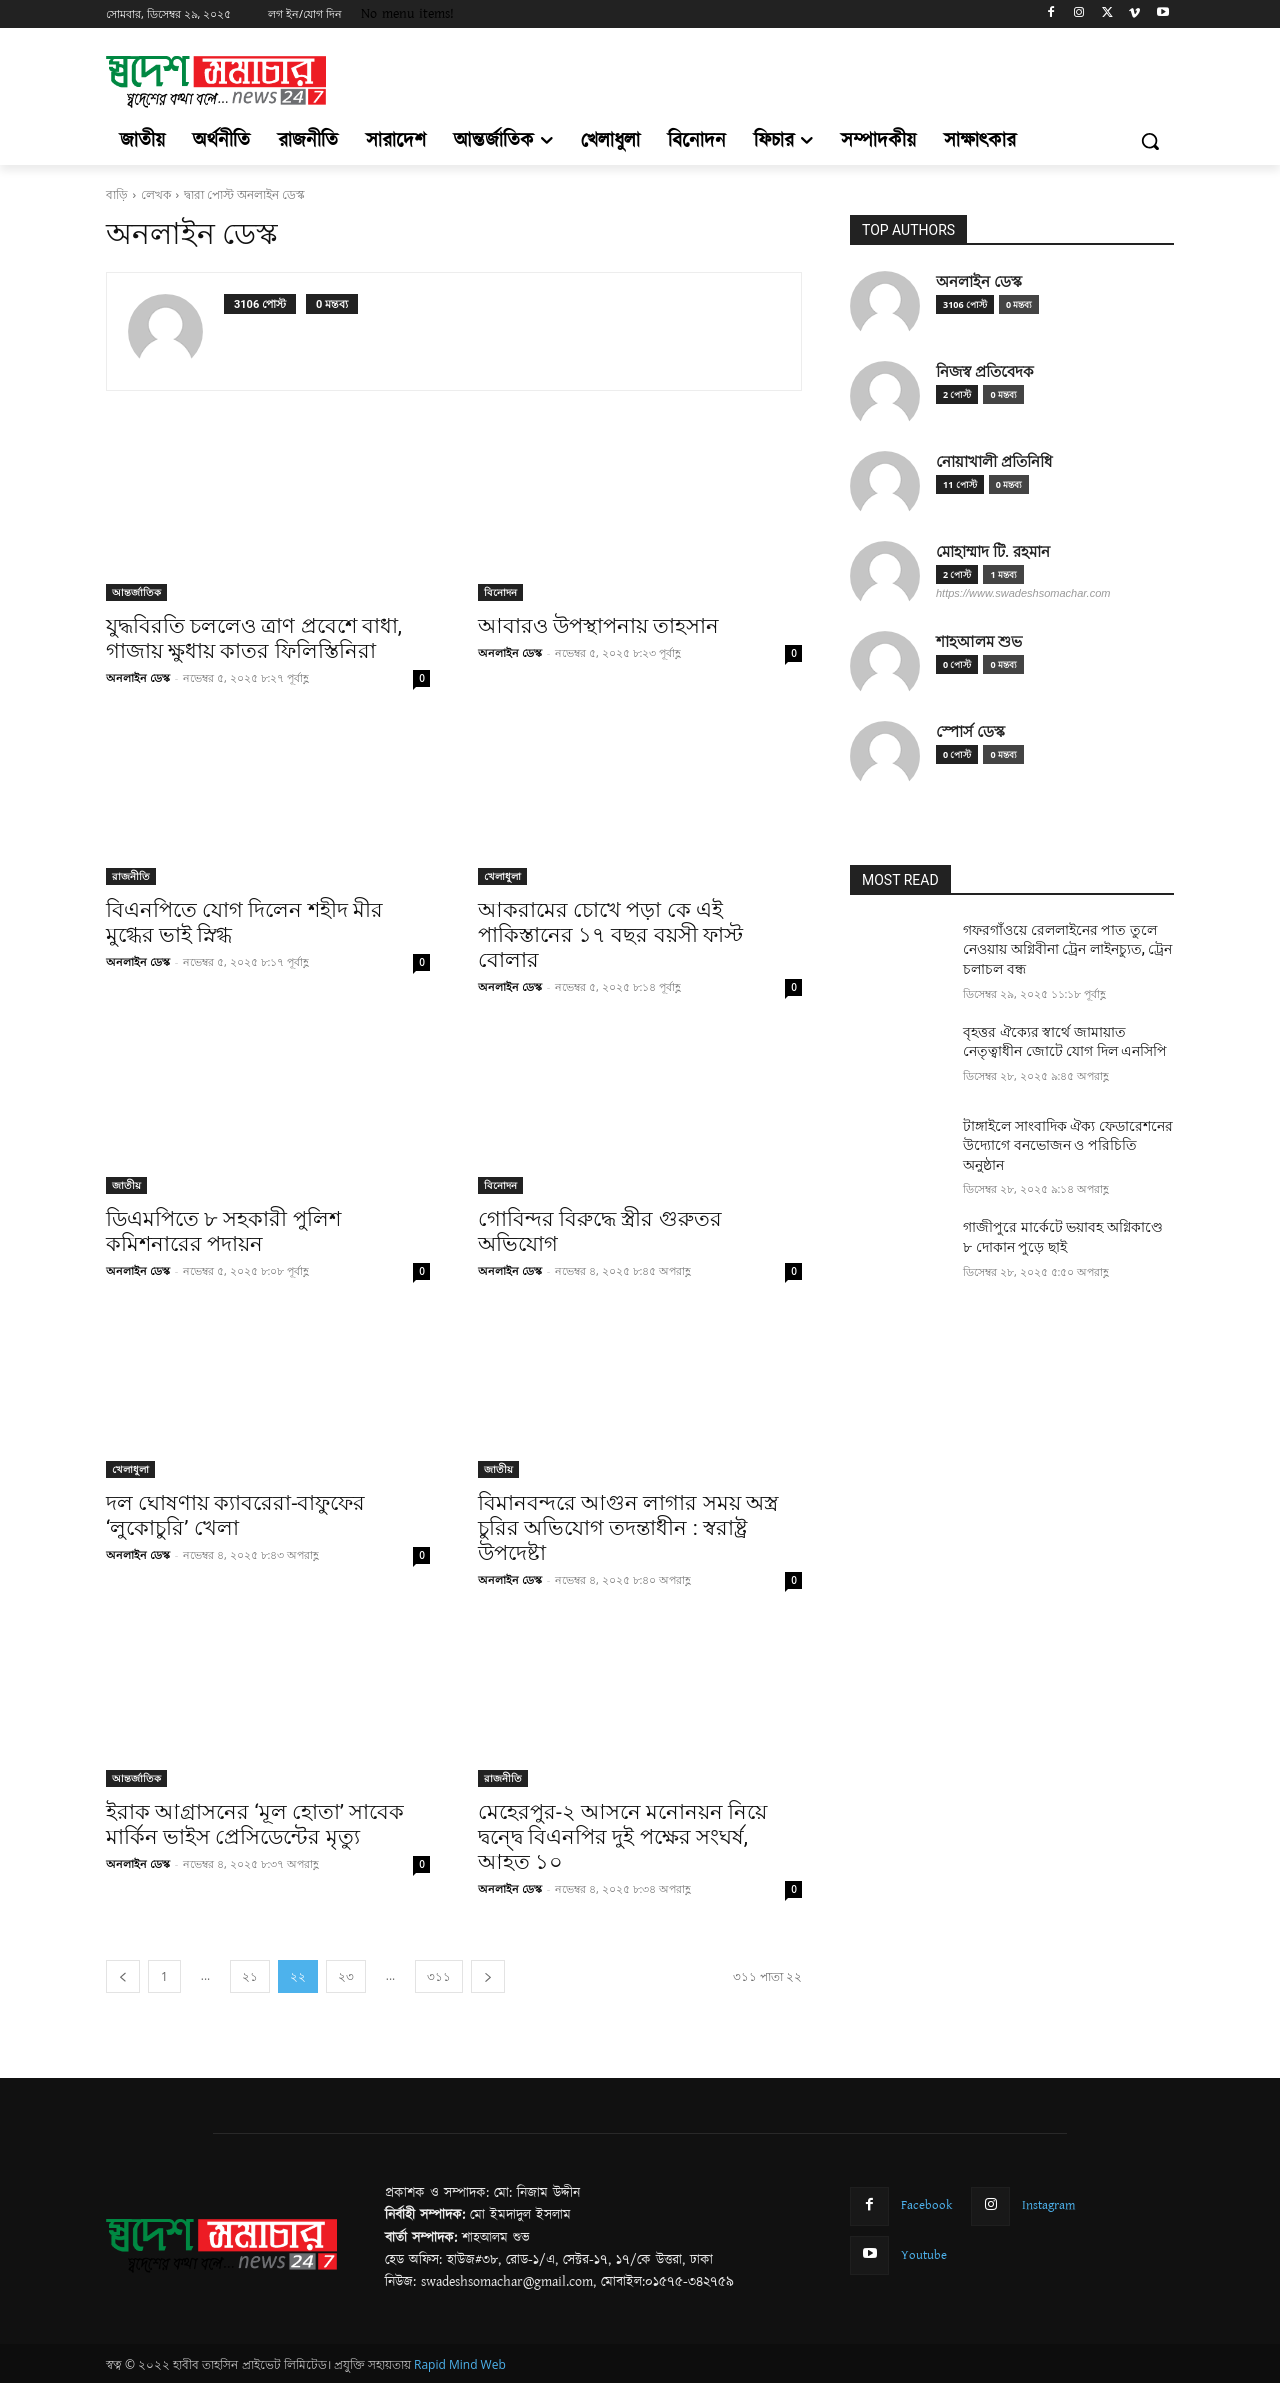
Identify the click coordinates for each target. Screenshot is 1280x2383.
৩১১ (439, 1976)
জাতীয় (126, 1185)
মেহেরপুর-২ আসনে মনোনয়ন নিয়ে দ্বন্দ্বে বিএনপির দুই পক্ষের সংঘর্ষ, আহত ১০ (622, 1837)
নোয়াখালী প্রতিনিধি (994, 461)
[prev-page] (123, 1976)
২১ (250, 1976)
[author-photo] (176, 331)
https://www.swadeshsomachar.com (1023, 593)
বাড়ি (117, 194)
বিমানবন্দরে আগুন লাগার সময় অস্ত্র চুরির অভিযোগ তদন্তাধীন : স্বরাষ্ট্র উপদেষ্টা (628, 1528)
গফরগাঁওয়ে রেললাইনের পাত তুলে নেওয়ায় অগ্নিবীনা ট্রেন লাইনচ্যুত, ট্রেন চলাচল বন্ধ (1067, 949)
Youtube (924, 2255)
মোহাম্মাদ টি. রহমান (993, 551)
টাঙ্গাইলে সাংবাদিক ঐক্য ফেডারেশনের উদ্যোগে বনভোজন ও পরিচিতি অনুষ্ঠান (1067, 1145)
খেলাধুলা (502, 876)
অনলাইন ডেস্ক (138, 677)
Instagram (1048, 2205)
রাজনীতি (131, 876)
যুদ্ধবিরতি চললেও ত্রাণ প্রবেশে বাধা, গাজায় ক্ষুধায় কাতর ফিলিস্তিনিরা (254, 638)
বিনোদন (500, 592)
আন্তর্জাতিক (136, 592)
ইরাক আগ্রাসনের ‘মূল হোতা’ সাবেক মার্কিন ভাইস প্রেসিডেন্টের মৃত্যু (255, 1824)
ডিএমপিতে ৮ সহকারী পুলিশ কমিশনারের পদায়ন (223, 1231)
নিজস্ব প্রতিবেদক (985, 371)
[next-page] (488, 1976)
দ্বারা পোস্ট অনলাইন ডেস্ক (244, 194)
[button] (1150, 141)
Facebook (927, 2205)
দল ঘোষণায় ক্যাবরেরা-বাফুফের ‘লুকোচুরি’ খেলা (235, 1515)
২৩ (346, 1976)
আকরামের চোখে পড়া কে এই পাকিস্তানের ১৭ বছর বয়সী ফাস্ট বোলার (610, 935)
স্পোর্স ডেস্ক (970, 731)
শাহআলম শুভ (979, 641)
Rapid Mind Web (460, 2364)
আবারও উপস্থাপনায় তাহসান (598, 626)
